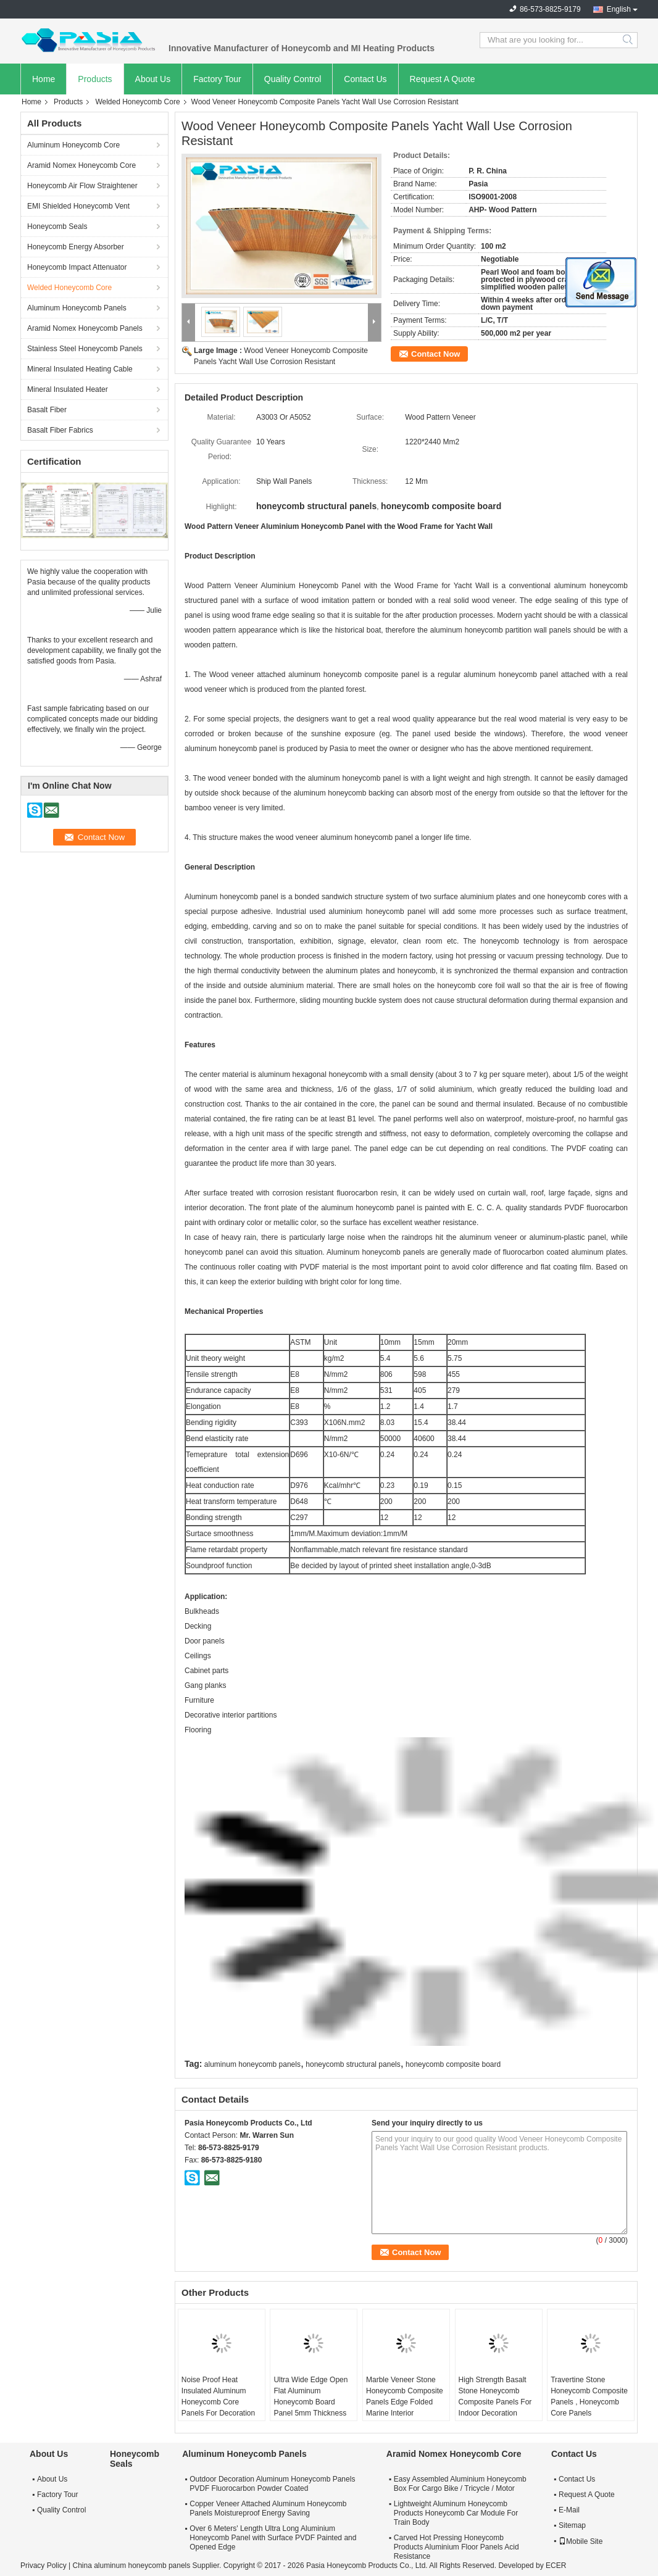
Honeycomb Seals (57, 226)
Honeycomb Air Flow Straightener (82, 185)
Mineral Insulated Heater (67, 389)
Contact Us (365, 79)
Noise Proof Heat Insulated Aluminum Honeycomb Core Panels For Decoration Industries (218, 2402)
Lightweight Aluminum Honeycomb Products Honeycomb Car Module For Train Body (456, 2513)
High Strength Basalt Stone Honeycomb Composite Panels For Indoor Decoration (495, 2396)
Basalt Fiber (47, 409)
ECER (556, 2565)
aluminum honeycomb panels (252, 2064)
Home (43, 79)
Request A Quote (442, 79)
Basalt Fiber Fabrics (60, 430)
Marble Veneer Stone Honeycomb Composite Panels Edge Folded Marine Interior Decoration (404, 2402)
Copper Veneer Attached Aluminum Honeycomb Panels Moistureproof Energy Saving (267, 2508)
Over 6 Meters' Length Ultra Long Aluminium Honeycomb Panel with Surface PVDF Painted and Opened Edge (272, 2537)
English (619, 9)
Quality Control (293, 79)
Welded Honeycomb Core (137, 102)
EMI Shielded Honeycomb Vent (78, 206)
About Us (153, 79)
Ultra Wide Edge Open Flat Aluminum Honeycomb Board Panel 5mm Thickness (310, 2396)
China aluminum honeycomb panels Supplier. (147, 2565)
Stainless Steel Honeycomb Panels (85, 348)
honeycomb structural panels (353, 2064)
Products (95, 79)
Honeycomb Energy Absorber (75, 247)
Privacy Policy (43, 2565)
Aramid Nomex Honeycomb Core (81, 165)
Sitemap (572, 2525)
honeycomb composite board (453, 2064)
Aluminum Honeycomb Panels (77, 308)
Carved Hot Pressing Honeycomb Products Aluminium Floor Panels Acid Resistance (456, 2547)
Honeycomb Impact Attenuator (77, 267)
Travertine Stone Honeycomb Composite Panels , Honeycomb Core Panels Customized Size (589, 2402)
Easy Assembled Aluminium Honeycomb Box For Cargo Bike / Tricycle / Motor (460, 2484)
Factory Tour (217, 79)
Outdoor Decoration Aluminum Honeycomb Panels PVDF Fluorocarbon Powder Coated (272, 2484)
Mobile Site (580, 2541)
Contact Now (435, 354)
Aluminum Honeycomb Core (73, 145)
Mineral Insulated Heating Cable (80, 369)
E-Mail (569, 2510)
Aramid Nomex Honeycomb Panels (85, 328)
